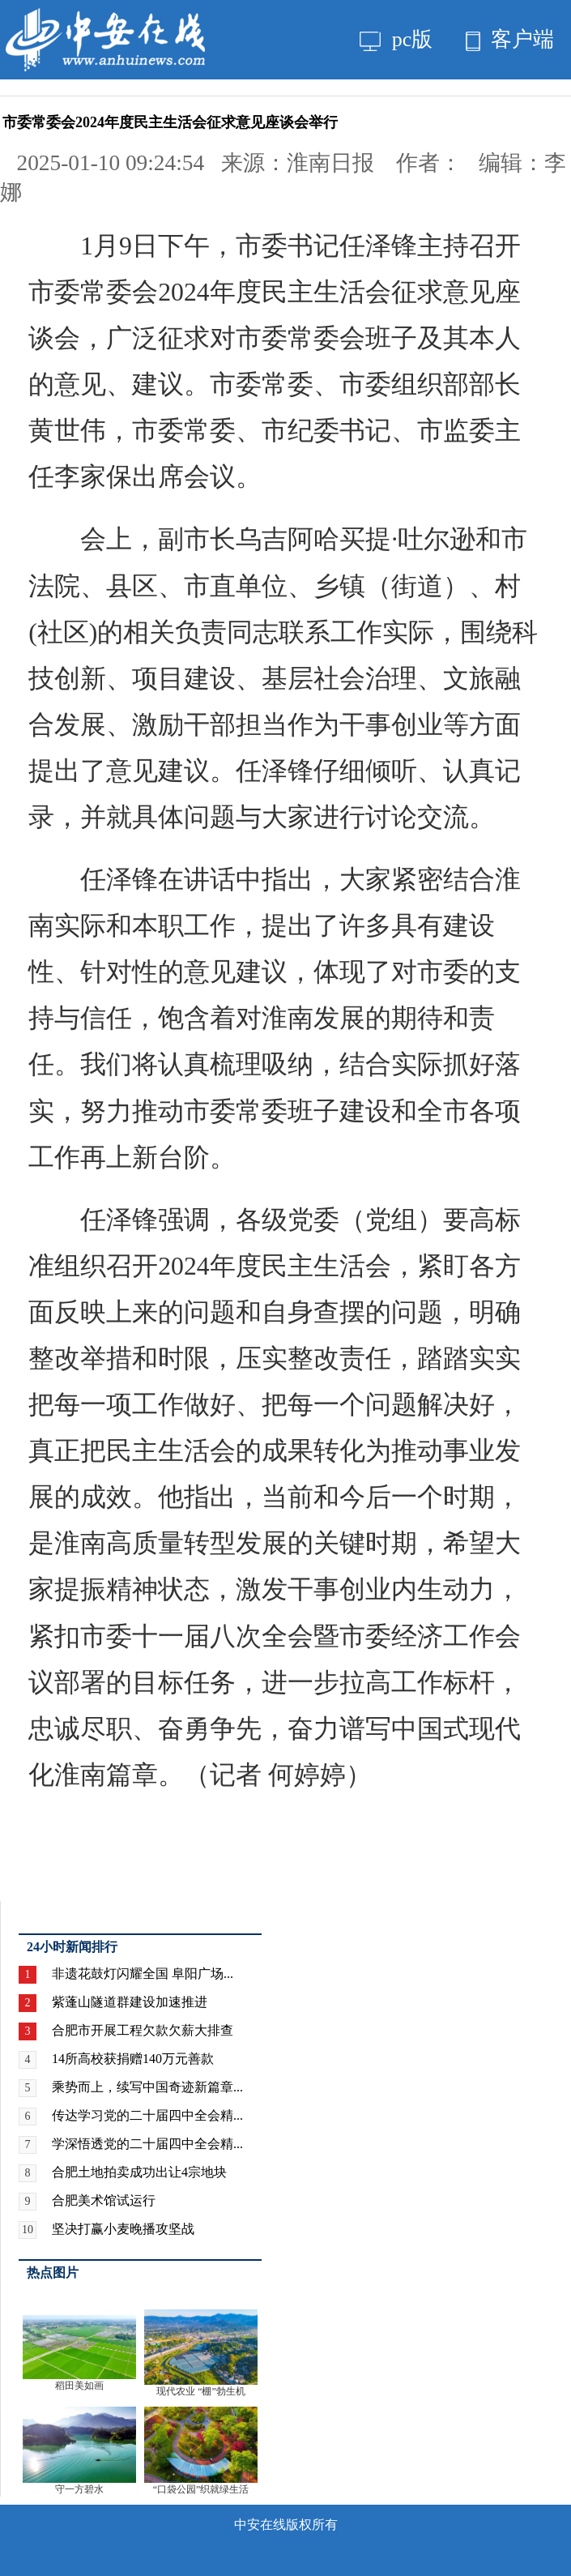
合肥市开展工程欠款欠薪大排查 (142, 2030)
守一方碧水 (79, 2489)
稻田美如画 (79, 2385)
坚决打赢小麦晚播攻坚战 (123, 2229)
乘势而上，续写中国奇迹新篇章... (147, 2087)
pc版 (396, 39)
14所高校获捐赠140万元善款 (133, 2058)
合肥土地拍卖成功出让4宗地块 (139, 2172)
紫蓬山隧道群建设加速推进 (129, 2002)
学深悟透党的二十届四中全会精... (147, 2144)
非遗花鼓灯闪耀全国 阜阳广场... (142, 1973)
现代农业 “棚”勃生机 (200, 2391)
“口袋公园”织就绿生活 (201, 2489)
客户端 (510, 39)
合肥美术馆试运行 (104, 2200)
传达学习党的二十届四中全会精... (147, 2115)
